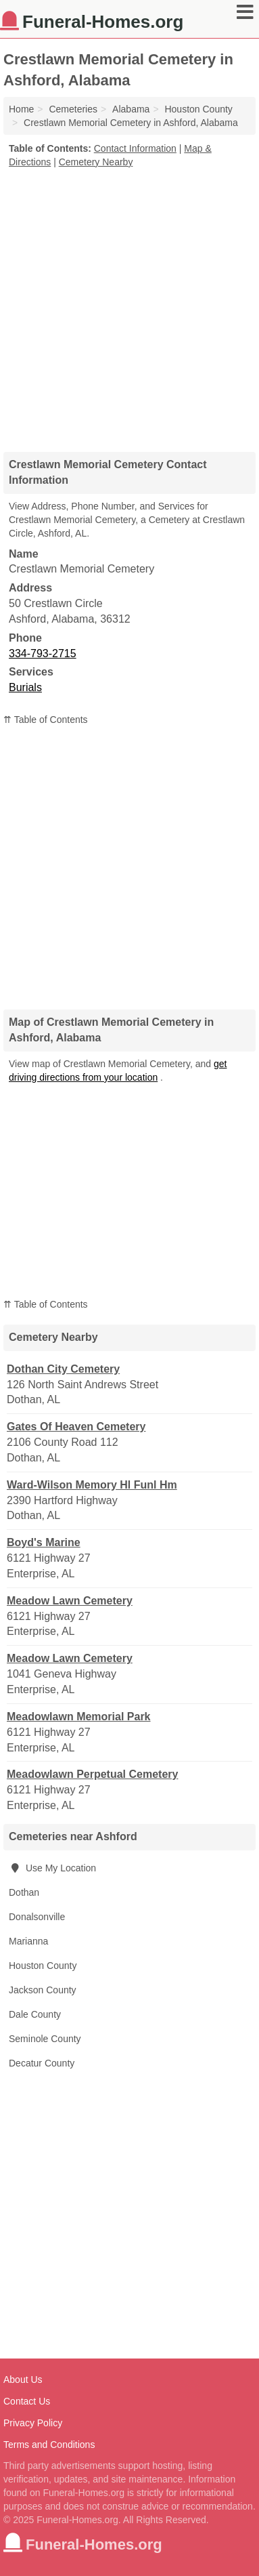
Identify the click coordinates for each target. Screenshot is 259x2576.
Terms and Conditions (49, 2444)
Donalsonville (37, 1916)
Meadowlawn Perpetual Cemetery (92, 1774)
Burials (25, 687)
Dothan (24, 1892)
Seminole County (45, 2038)
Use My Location (52, 1868)
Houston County (42, 1965)
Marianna (28, 1941)
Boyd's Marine (43, 1542)
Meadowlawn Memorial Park (79, 1716)
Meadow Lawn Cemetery (70, 1600)
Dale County (35, 2014)
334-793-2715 (42, 653)
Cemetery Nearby (96, 162)
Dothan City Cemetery (63, 1369)
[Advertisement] (129, 305)
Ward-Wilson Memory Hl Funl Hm (92, 1485)
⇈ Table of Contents (45, 719)
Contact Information (135, 148)
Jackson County (42, 1990)
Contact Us (26, 2401)
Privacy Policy (32, 2422)
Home (21, 109)
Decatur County (41, 2063)
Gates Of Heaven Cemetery (76, 1426)
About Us (23, 2379)
